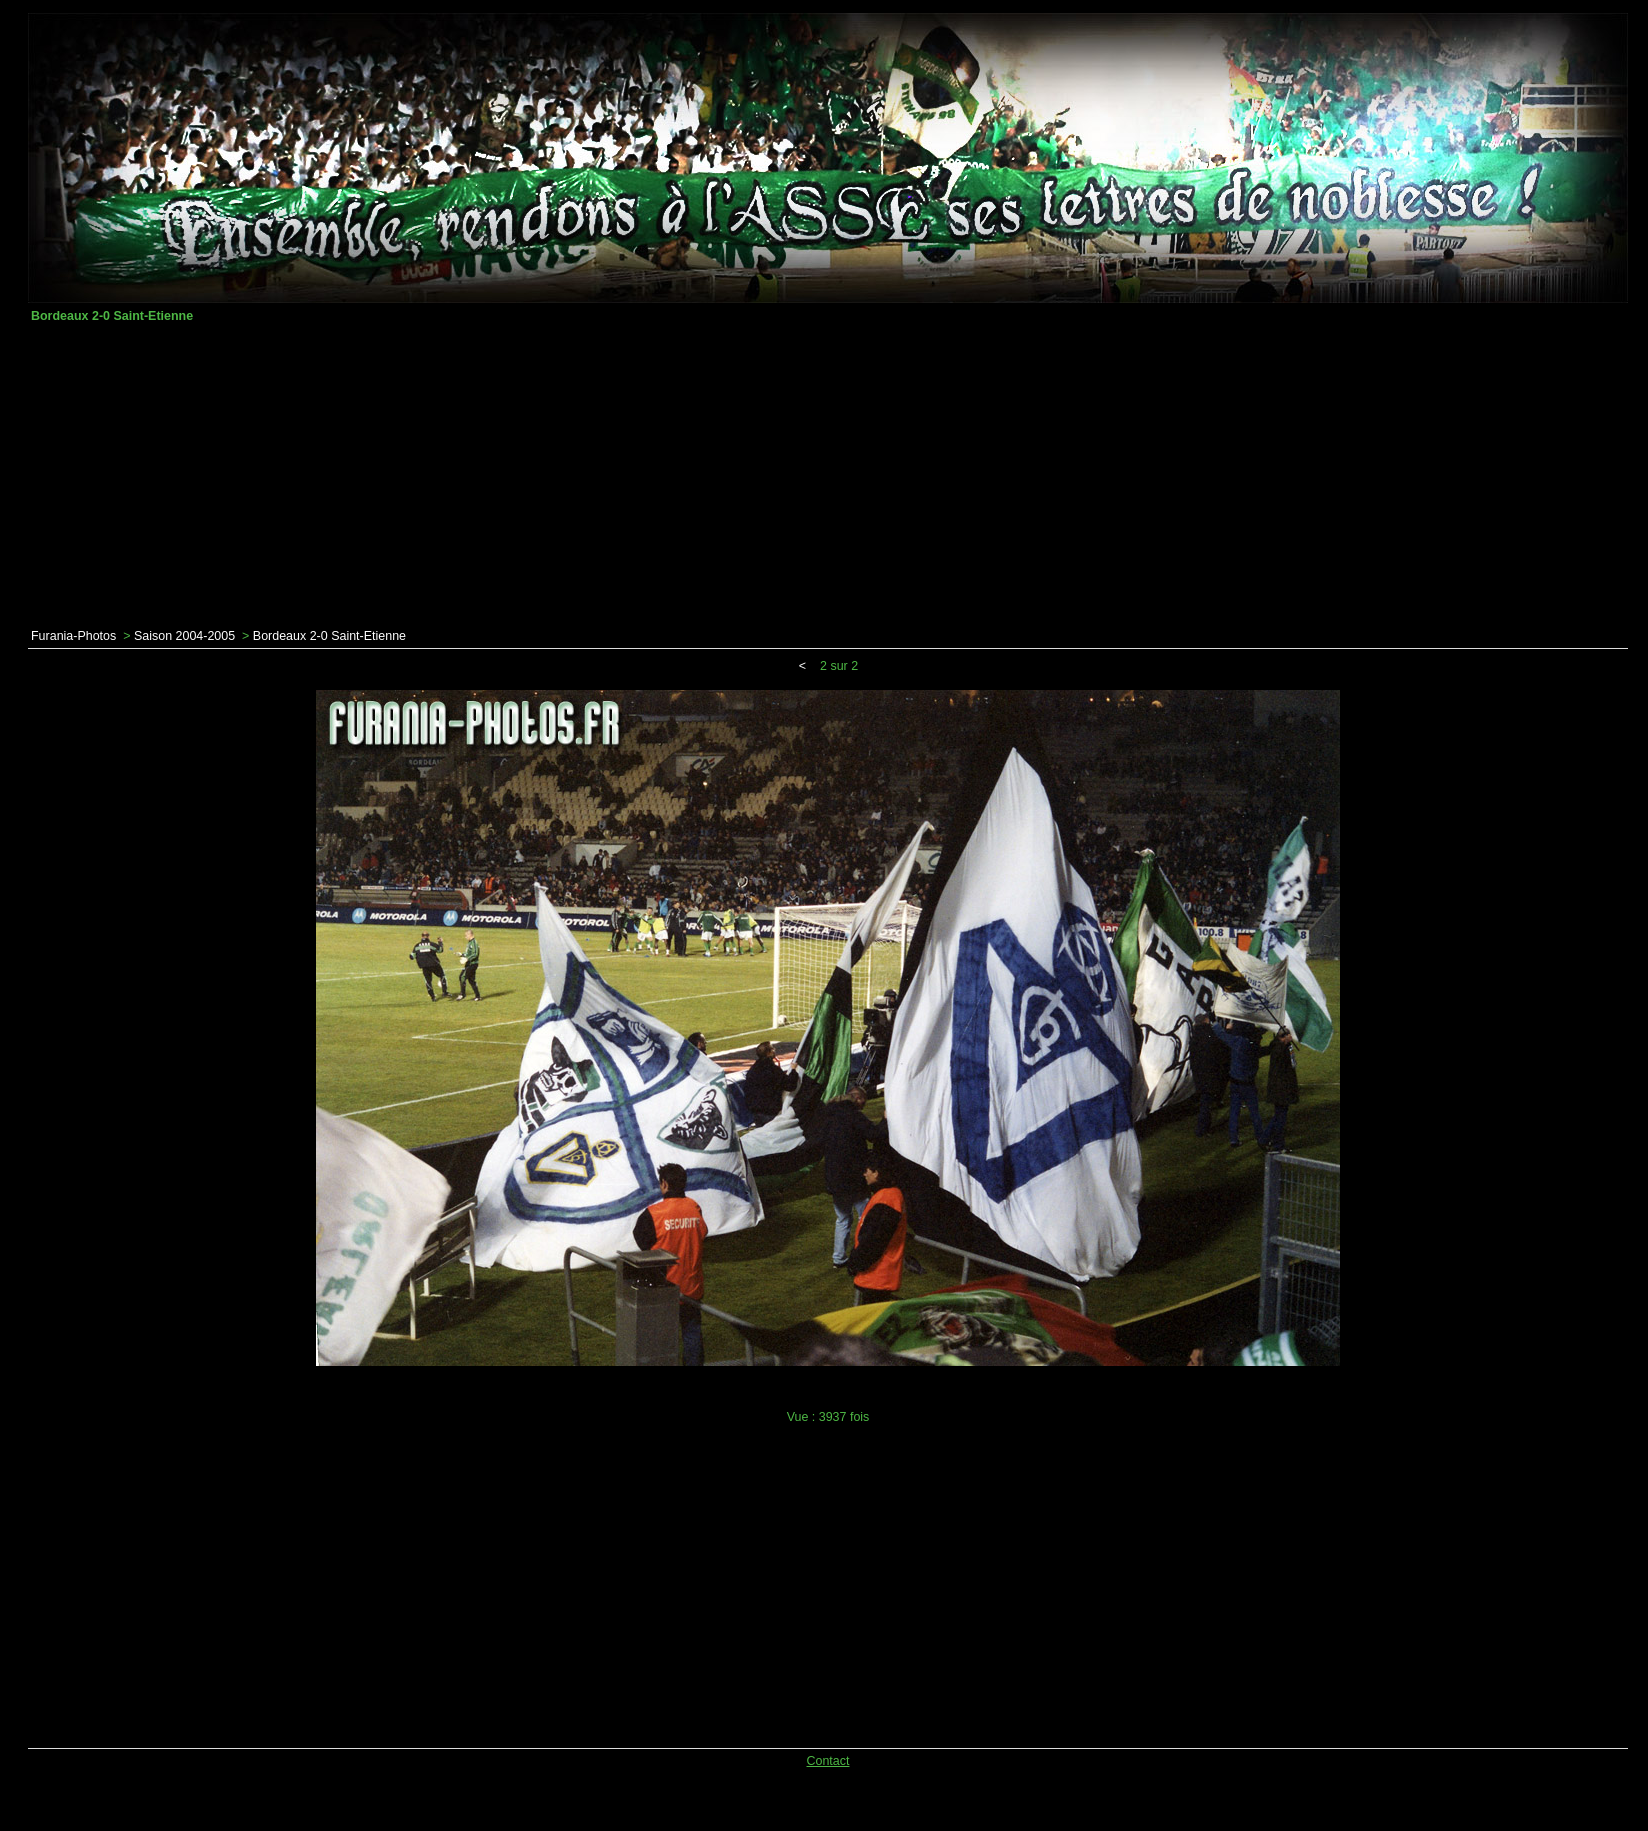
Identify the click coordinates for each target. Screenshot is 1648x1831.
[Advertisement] (828, 476)
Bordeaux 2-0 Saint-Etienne (329, 636)
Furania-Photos (73, 636)
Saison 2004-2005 (184, 636)
